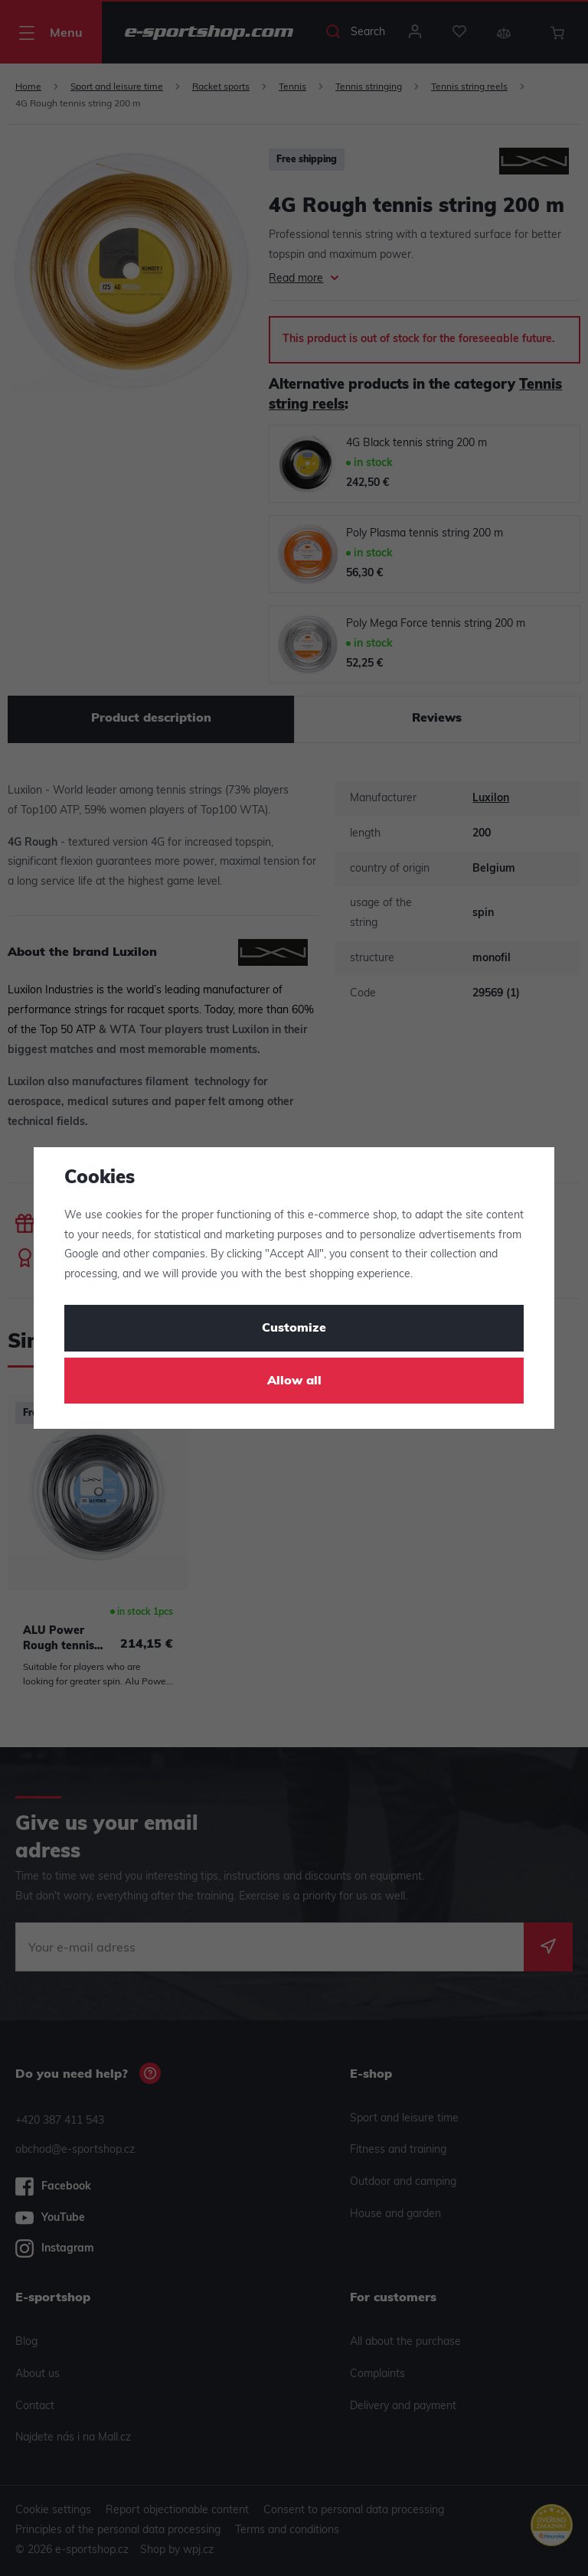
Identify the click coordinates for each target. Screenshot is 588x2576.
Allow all (294, 1381)
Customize (294, 1328)
